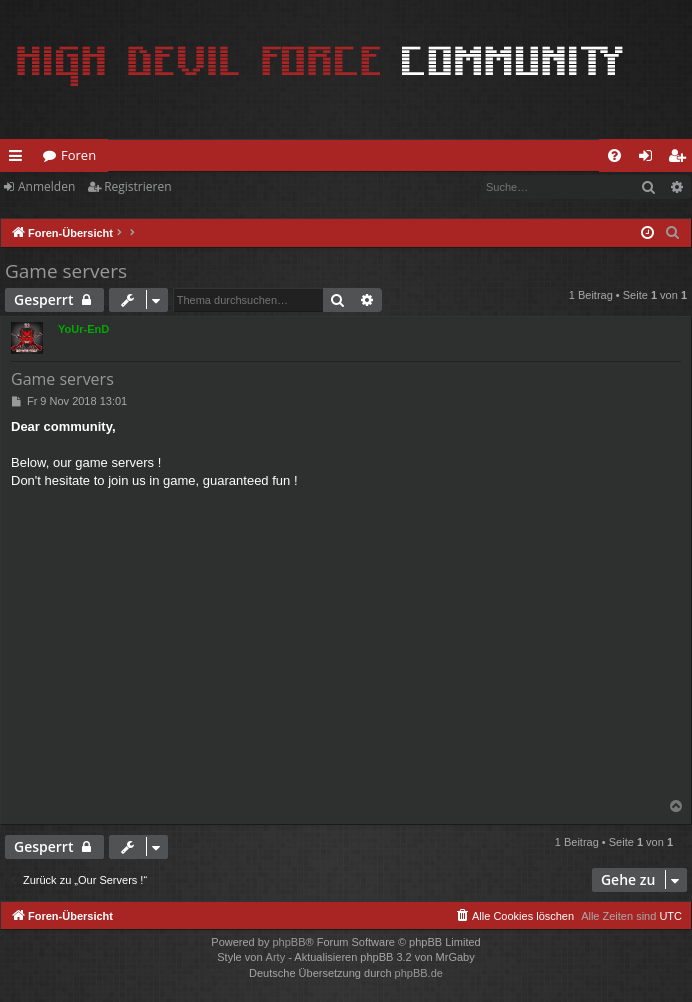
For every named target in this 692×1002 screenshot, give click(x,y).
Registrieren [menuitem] (681, 159)
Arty (276, 957)
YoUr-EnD (83, 329)
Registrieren (137, 186)
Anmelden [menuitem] (651, 159)
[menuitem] (614, 155)
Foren (78, 155)
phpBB (288, 942)
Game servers (66, 271)
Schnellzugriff (19, 159)
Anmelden (46, 186)
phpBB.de (419, 973)
